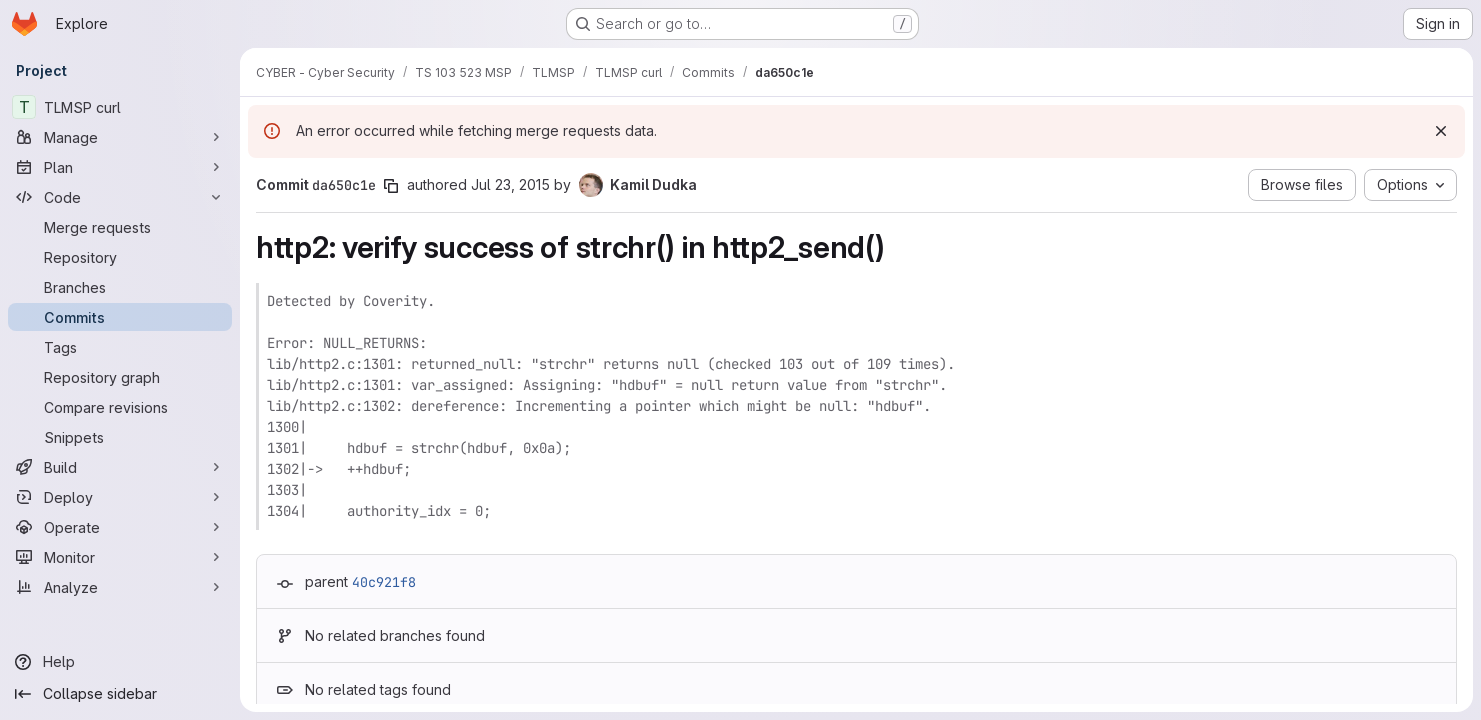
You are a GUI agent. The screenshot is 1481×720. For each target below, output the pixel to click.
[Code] (120, 197)
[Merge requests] (120, 227)
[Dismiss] (1441, 131)
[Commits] (120, 317)
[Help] (120, 662)
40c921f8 (384, 582)
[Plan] (120, 167)
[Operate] (120, 527)
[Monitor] (120, 557)
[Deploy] (120, 497)
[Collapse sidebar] (120, 694)
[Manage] (120, 137)
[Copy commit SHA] (391, 186)
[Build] (120, 467)
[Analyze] (120, 587)
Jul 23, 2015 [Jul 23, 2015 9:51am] (510, 184)
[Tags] (120, 347)
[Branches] (120, 287)
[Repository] (120, 257)
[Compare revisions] (120, 407)
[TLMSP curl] (120, 107)
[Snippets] (120, 437)
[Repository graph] (120, 377)
